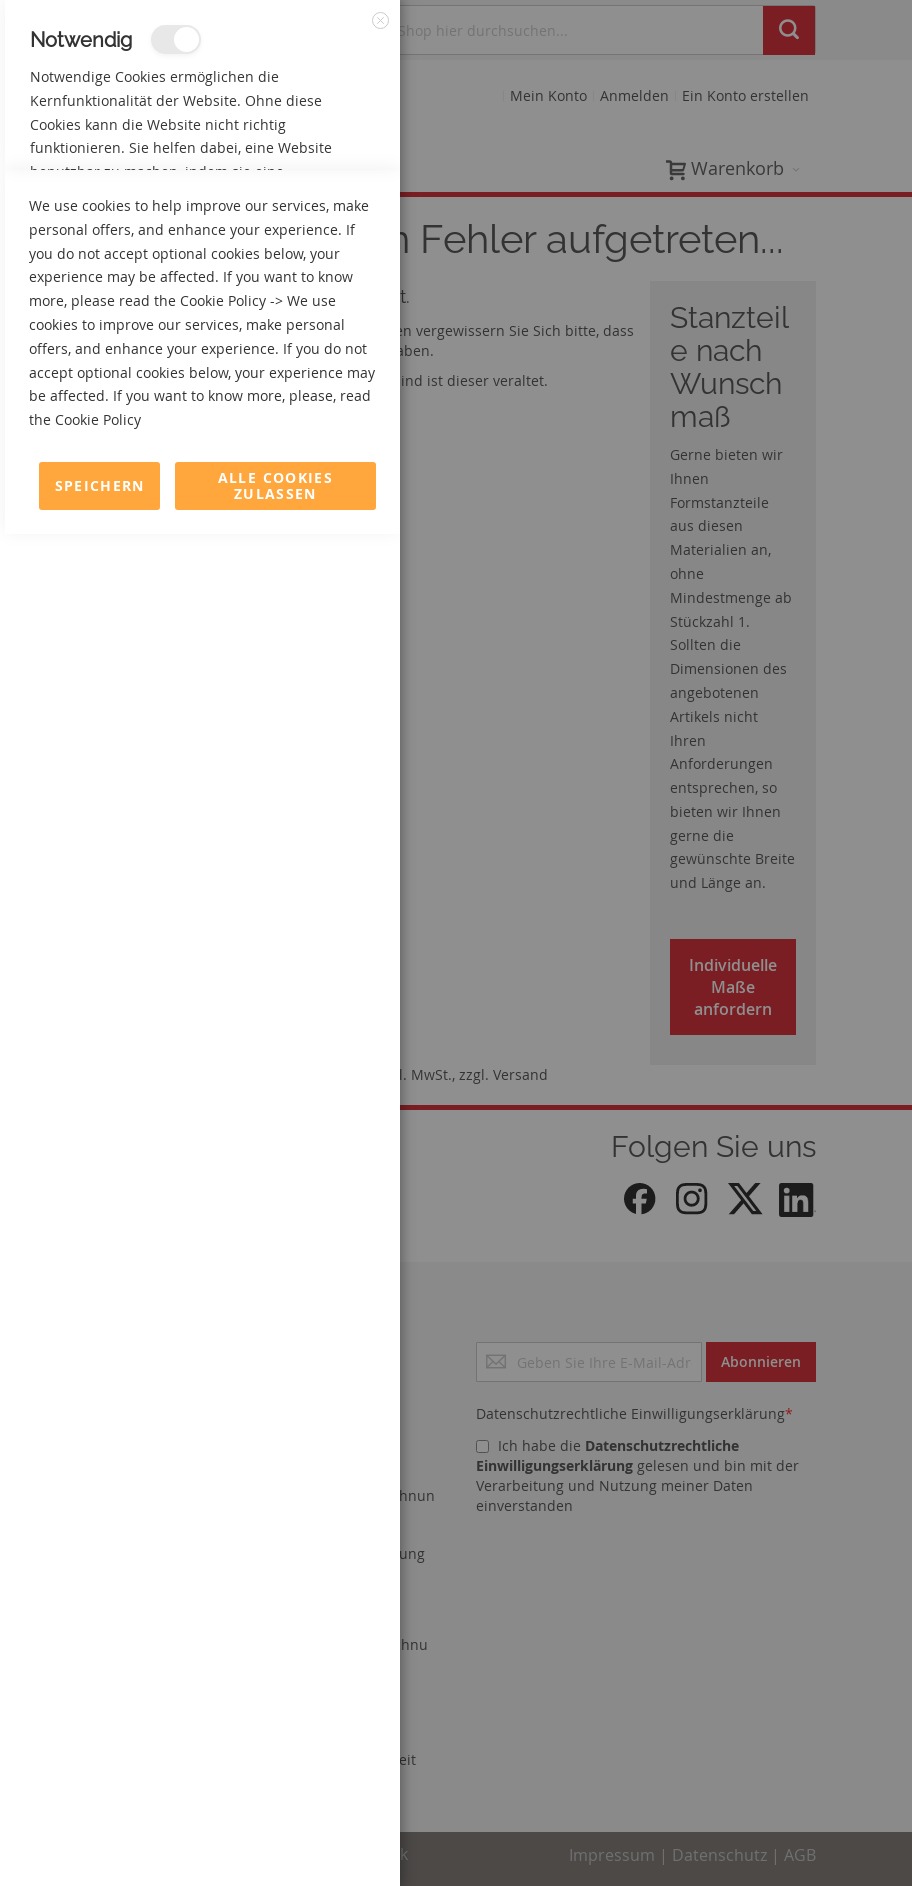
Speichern (100, 1837)
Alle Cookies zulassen (275, 1837)
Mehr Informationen (311, 216)
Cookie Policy (223, 1652)
